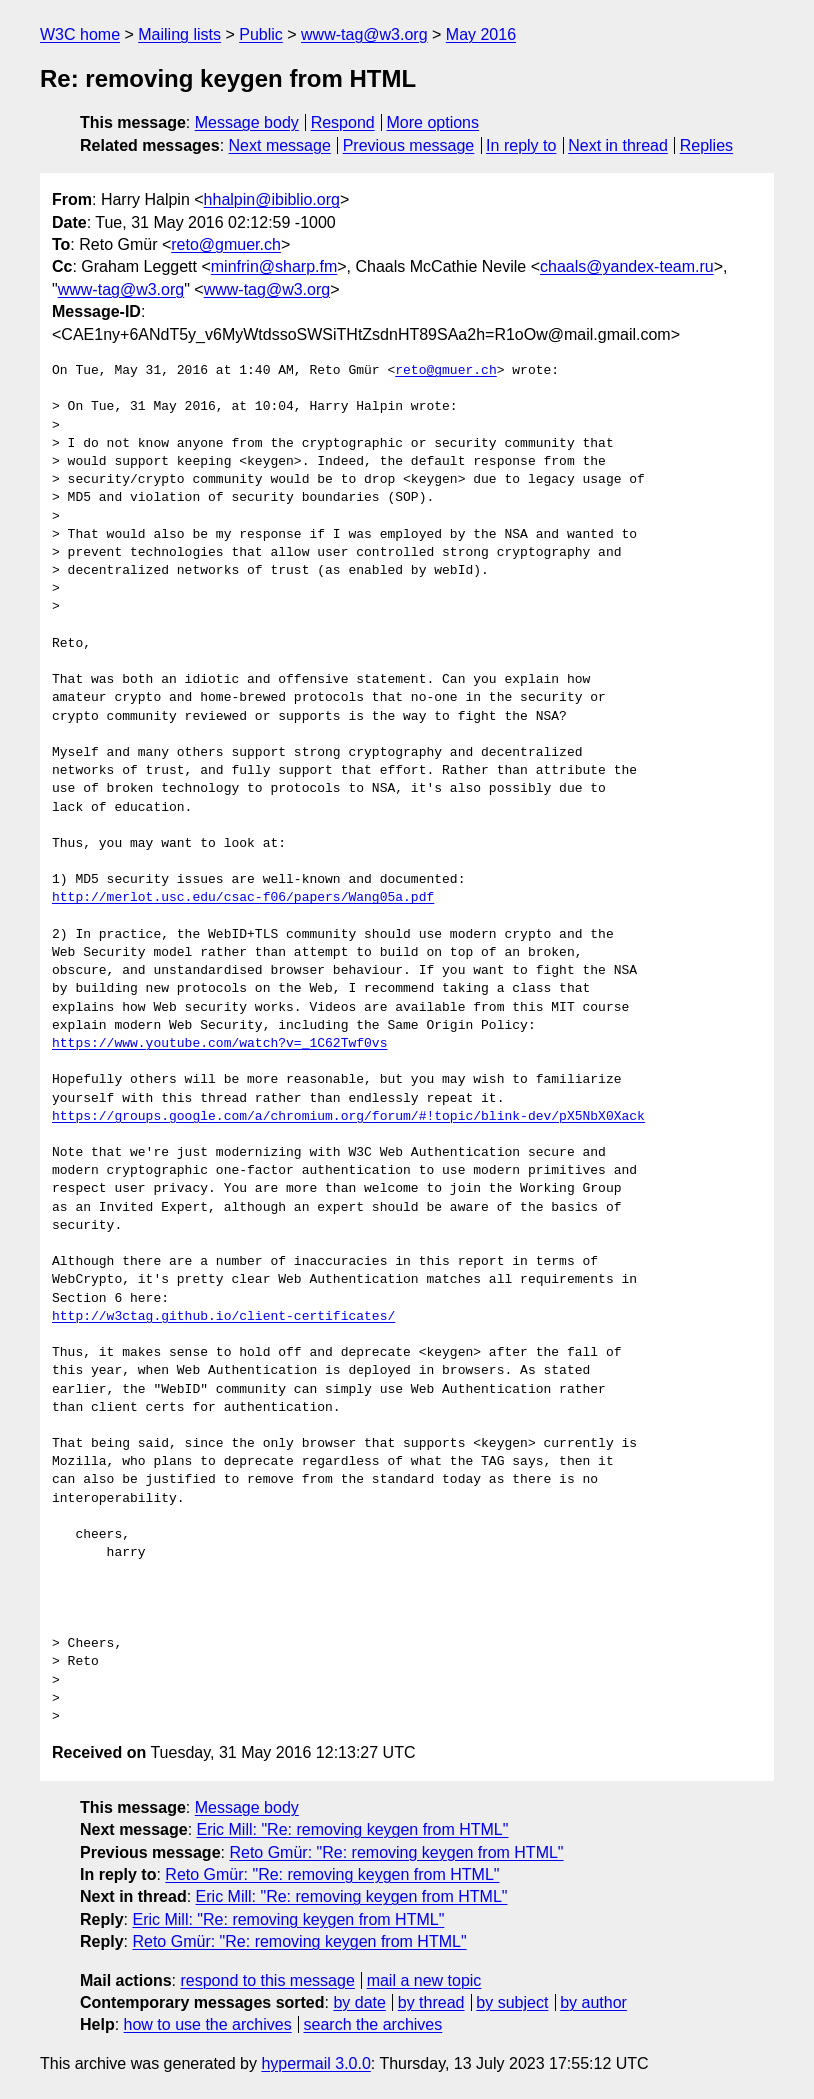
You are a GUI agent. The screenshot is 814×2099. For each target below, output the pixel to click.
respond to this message (267, 1980)
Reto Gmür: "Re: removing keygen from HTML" (396, 1852)
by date (359, 2002)
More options (433, 122)
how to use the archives (208, 2024)
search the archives (373, 2024)
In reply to (521, 145)
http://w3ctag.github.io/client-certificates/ (223, 1317)
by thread (431, 2002)
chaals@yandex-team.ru (627, 266)
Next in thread (618, 145)
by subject (512, 2002)
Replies (706, 145)
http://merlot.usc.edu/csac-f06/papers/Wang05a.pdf (243, 898)
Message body (247, 122)
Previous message (409, 145)
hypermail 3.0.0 (315, 2063)
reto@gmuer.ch (226, 244)
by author (593, 2002)
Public (261, 34)
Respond (343, 122)
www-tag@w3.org (364, 34)
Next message (280, 145)
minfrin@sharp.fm (274, 266)
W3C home (80, 34)
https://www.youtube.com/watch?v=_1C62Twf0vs (219, 1044)
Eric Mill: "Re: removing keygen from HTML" (353, 1829)
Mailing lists (179, 34)
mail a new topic (424, 1980)
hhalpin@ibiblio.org (272, 199)
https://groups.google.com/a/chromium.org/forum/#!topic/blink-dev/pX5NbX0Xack (348, 1117)
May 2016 (481, 34)
